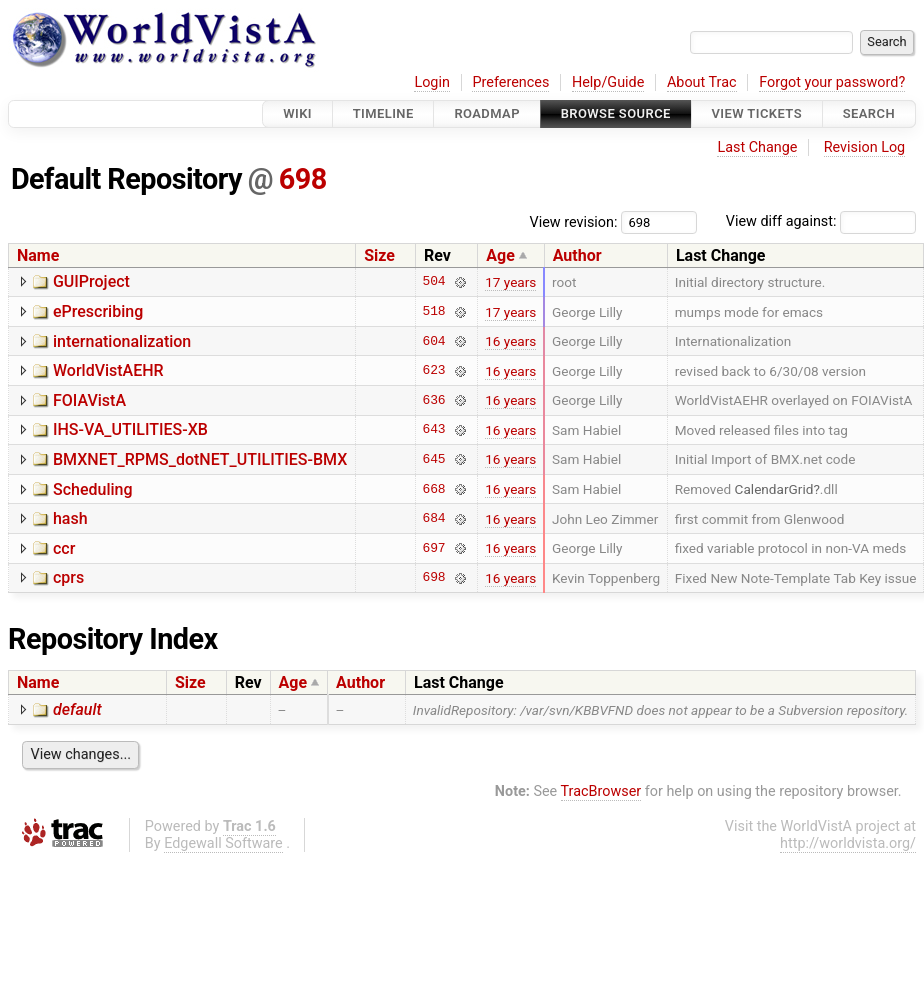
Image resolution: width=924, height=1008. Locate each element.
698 (303, 179)
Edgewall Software (223, 843)
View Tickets (757, 113)
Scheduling (93, 489)
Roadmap (487, 113)
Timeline (383, 113)
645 (433, 459)
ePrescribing (98, 311)
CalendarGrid (774, 489)
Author (577, 255)
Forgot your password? (832, 82)
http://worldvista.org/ (848, 843)
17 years (510, 282)
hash (70, 518)
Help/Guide (608, 82)
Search (869, 113)
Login (432, 82)
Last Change (757, 147)
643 (433, 430)
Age (500, 255)
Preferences (510, 82)
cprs (68, 577)
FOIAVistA (89, 400)
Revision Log (865, 147)
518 (433, 312)
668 (433, 489)
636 (433, 400)
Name (38, 255)
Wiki (297, 113)
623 (433, 371)
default (77, 709)
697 (433, 548)
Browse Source (616, 113)
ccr (64, 548)
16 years (510, 341)
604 (433, 341)
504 (433, 282)
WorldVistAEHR (108, 370)
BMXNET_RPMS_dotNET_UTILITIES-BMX (200, 459)
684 (433, 519)
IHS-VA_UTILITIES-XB (130, 429)
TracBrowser (601, 791)
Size (379, 255)
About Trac (702, 82)
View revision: (574, 221)
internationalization (122, 341)
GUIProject (91, 281)
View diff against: (821, 221)
